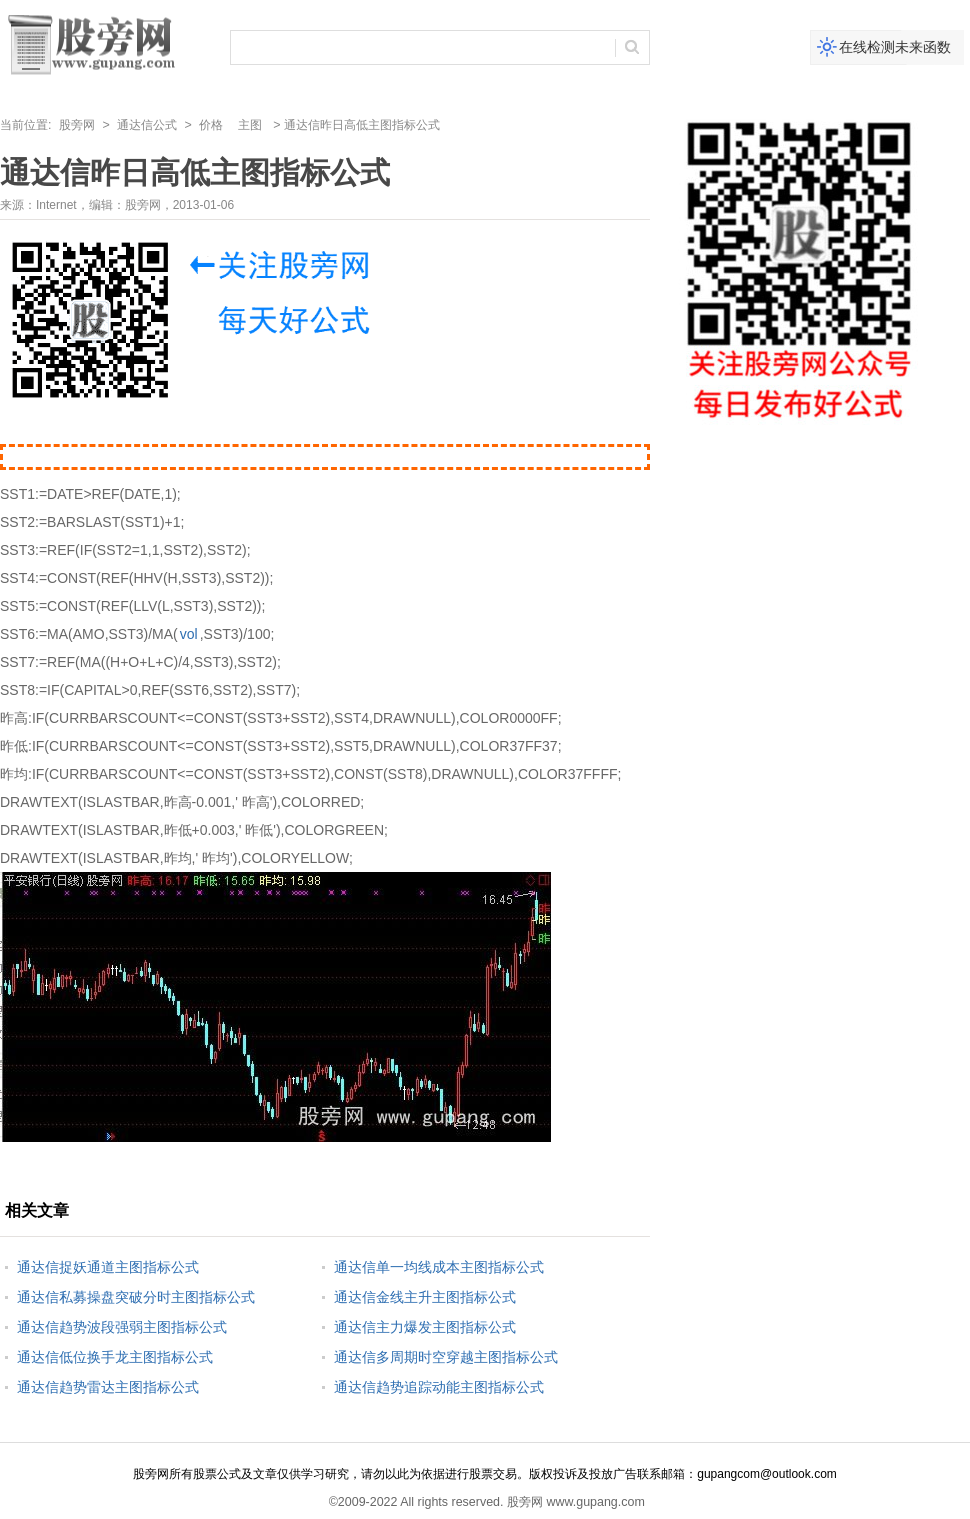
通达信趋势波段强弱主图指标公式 (122, 1327)
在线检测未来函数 (895, 47)
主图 (250, 125)
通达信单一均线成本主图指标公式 (439, 1267)
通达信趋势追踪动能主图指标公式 (439, 1387)
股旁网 (77, 125)
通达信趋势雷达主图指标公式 (108, 1387)
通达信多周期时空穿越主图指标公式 (446, 1357)
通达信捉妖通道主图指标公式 (108, 1267)
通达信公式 (147, 125)
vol (189, 634)
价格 (211, 125)
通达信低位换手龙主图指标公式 (115, 1357)
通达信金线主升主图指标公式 (425, 1297)
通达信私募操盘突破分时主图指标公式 (136, 1297)
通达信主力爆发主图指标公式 (425, 1327)
